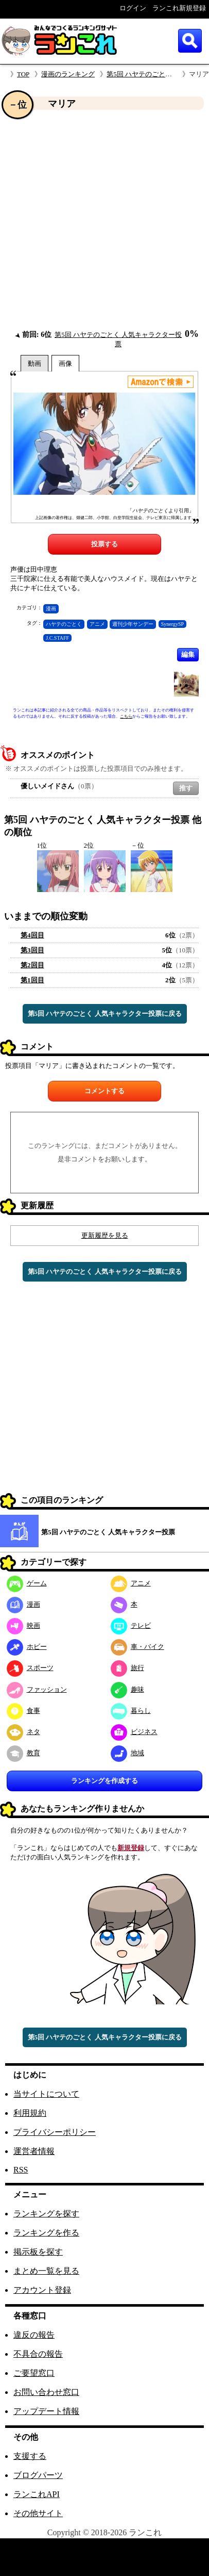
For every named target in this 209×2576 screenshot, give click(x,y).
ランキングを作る (46, 2232)
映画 (23, 1625)
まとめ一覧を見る (46, 2270)
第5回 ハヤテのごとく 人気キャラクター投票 (108, 1532)
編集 (188, 654)
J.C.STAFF (57, 638)
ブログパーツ (38, 2475)
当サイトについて (46, 2093)
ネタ (23, 1732)
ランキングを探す (46, 2213)
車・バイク (137, 1646)
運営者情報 (34, 2151)
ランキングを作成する (104, 1781)
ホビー (27, 1646)
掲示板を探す (38, 2251)
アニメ (97, 624)
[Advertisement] (96, 220)
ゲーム (27, 1583)
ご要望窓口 (34, 2373)
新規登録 (130, 1848)
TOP (23, 74)
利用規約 (29, 2113)
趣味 (127, 1689)
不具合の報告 (38, 2354)
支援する (29, 2456)
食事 (23, 1710)
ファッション (37, 1689)
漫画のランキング (68, 74)
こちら (126, 716)
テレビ (131, 1625)
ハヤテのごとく (64, 624)
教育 (23, 1753)
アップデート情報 (46, 2411)
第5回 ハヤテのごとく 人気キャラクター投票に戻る (105, 1013)
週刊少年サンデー (132, 624)
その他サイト (38, 2513)
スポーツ (30, 1668)
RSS (20, 2169)
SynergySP (172, 624)
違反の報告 (34, 2334)
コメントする (104, 1091)
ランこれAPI (36, 2494)
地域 (127, 1753)
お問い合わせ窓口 (46, 2392)
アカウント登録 (42, 2290)
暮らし (131, 1710)
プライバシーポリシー (54, 2132)
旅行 (127, 1668)
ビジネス (134, 1732)
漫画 (51, 608)
